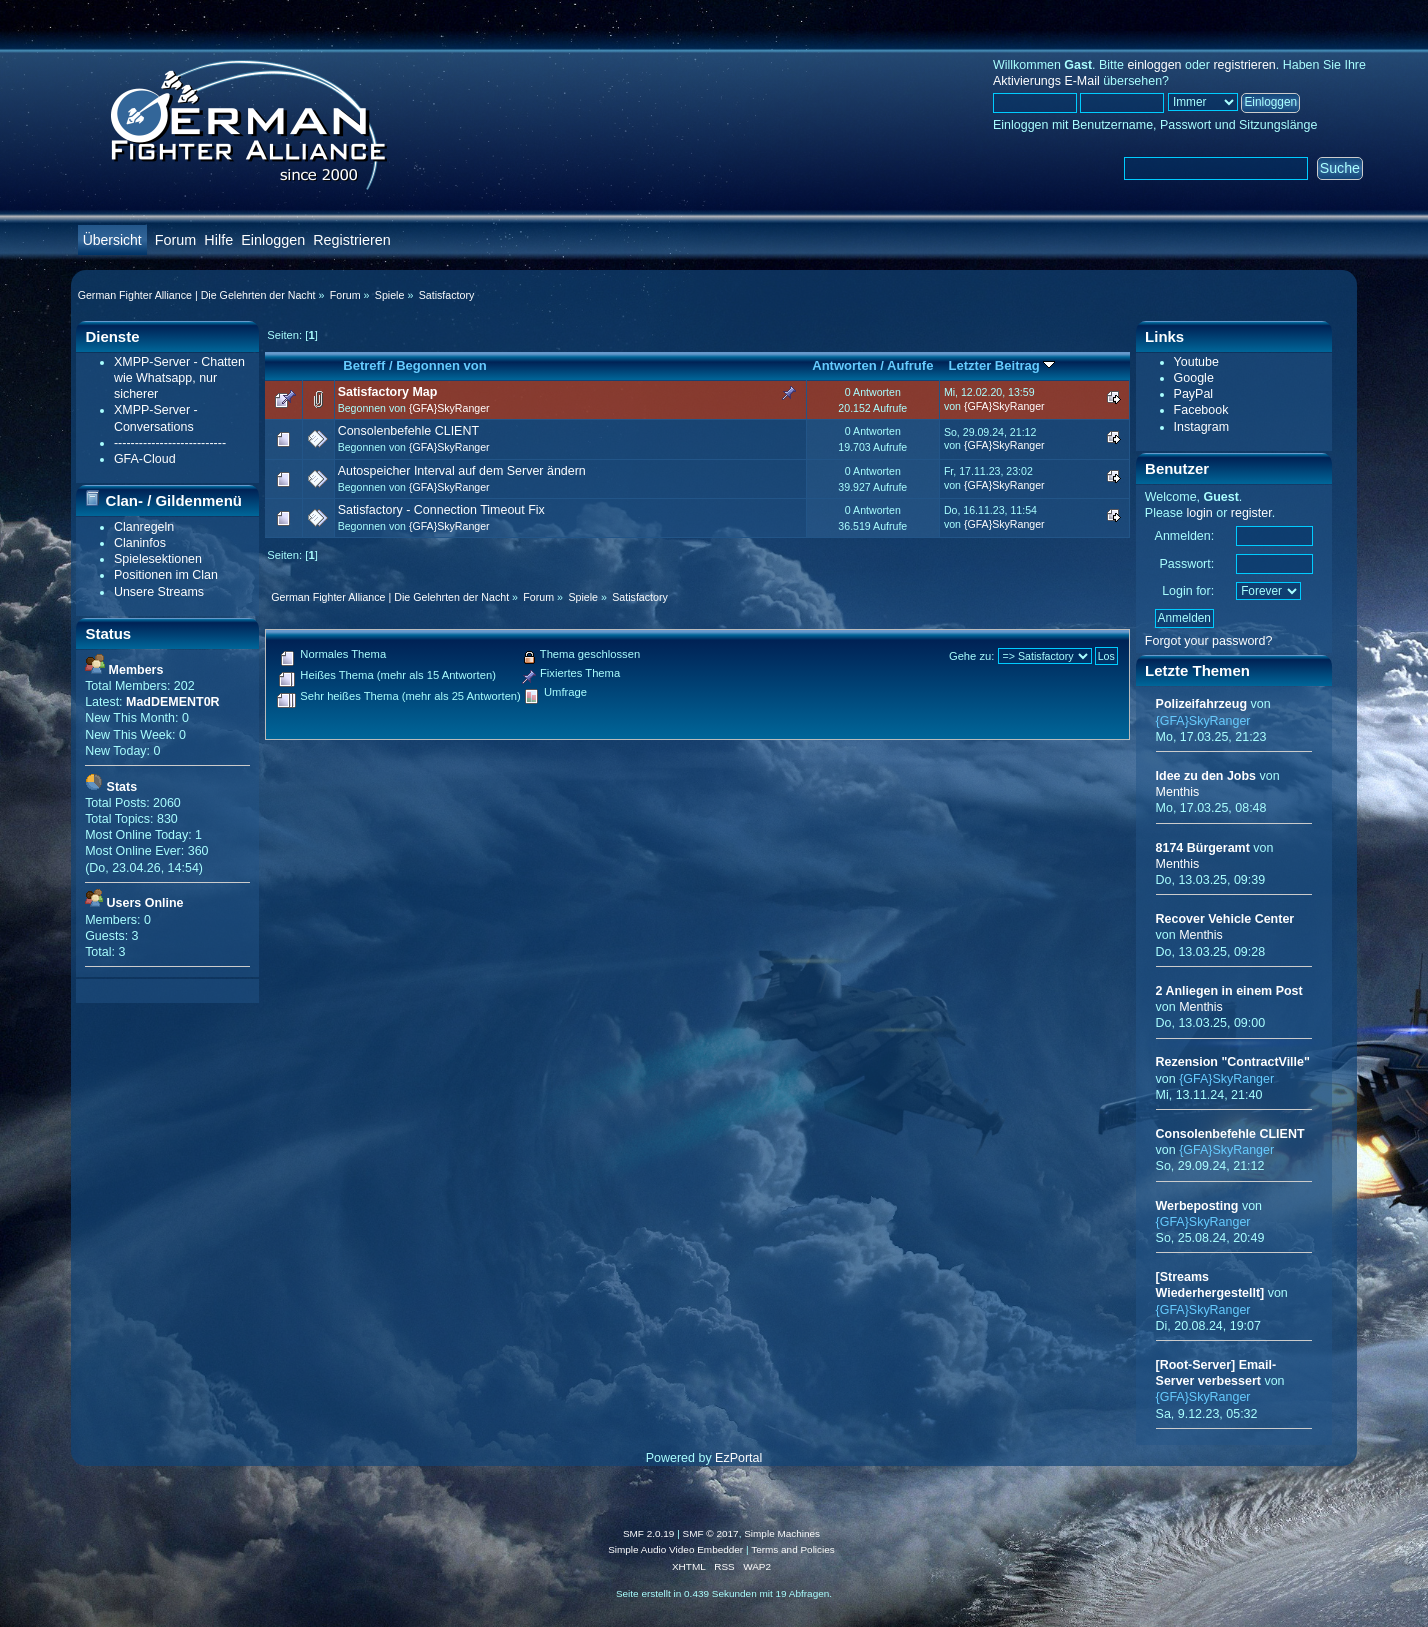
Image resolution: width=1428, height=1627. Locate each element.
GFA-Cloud (145, 459)
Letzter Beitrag (1002, 365)
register (1251, 513)
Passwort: (1186, 564)
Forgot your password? (1209, 641)
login (1199, 513)
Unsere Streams (159, 592)
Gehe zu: (972, 656)
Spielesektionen (158, 559)
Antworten (844, 365)
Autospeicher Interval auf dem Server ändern (462, 471)
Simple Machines (782, 1533)
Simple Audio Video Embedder (675, 1549)
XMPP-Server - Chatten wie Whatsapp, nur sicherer (179, 378)
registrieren (1244, 65)
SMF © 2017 (711, 1533)
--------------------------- (170, 443)
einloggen (1154, 65)
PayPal (1194, 394)
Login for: (1188, 591)
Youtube (1196, 362)
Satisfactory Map (388, 392)
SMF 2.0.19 (649, 1533)
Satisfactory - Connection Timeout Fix (441, 510)
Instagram (1201, 427)
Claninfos (140, 543)
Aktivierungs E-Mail (1046, 81)
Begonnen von (441, 365)
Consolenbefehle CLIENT (408, 431)
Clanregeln (144, 527)
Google (1194, 378)
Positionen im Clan (166, 575)
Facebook (1201, 410)
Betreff (364, 365)
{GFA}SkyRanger (449, 408)
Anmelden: (1185, 536)
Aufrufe (910, 365)
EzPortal (738, 1458)
